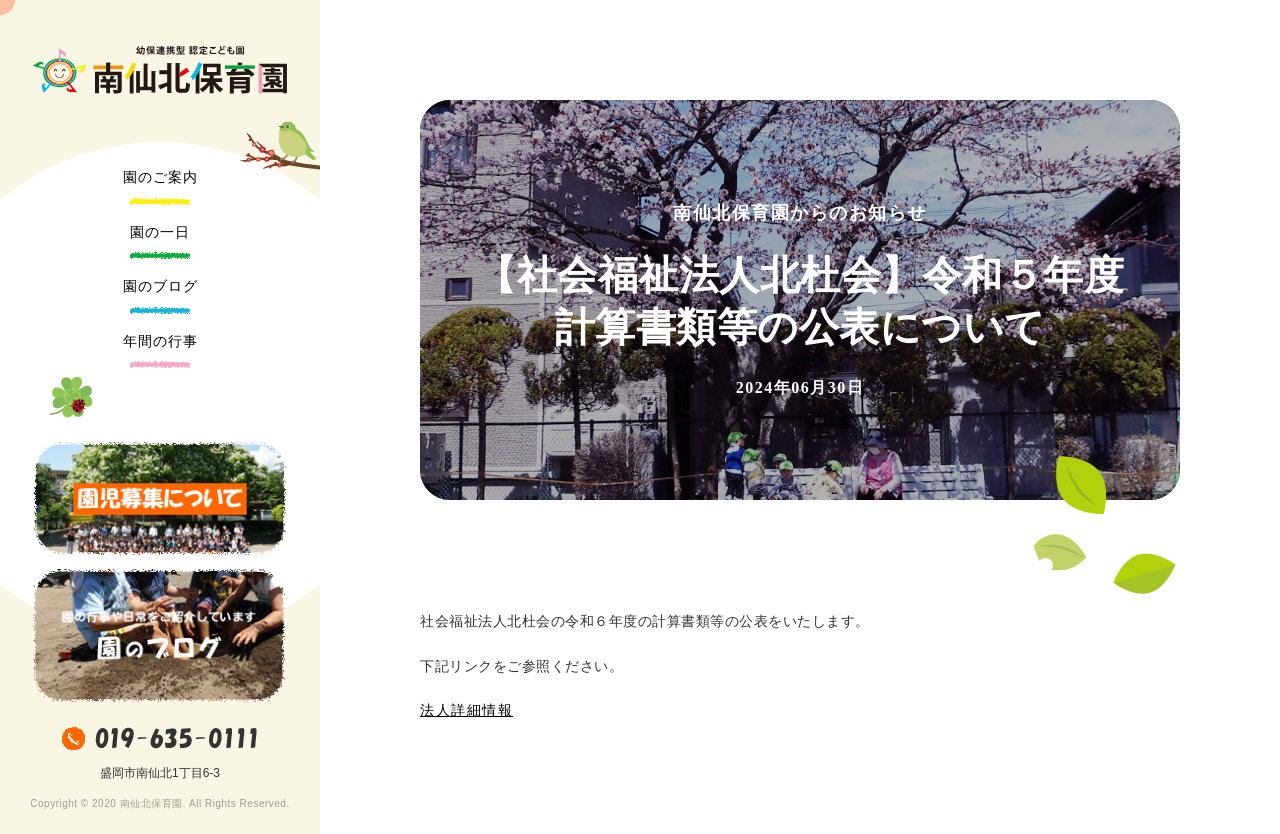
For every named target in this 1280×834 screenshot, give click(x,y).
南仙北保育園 (160, 70)
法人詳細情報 (466, 710)
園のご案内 (160, 177)
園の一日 (160, 232)
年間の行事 (160, 341)
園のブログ (160, 286)
